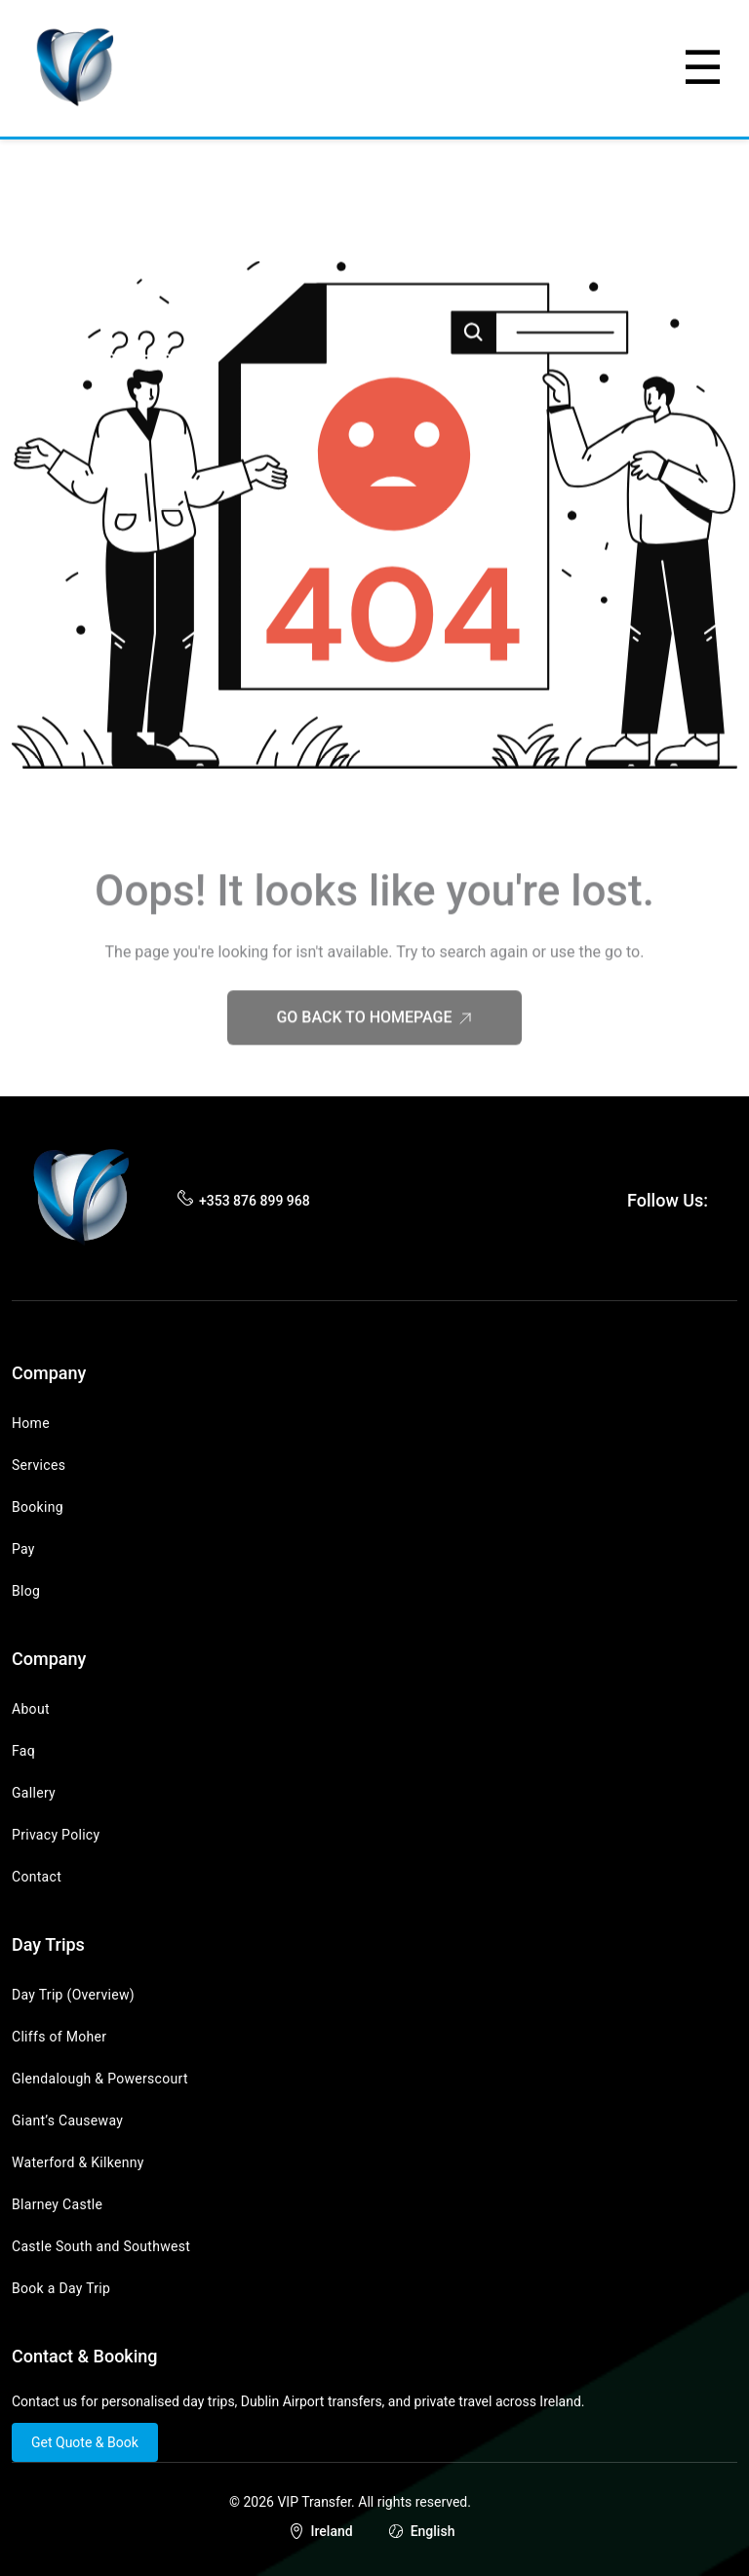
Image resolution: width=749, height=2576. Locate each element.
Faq (23, 1751)
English (433, 2531)
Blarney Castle (57, 2204)
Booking (37, 1507)
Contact (36, 1876)
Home (31, 1423)
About (31, 1709)
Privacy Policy (55, 1835)
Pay (23, 1549)
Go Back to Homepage (374, 1042)
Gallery (34, 1793)
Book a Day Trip (61, 2288)
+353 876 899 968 (254, 1201)
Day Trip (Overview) (73, 1994)
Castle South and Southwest (101, 2246)
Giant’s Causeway (67, 2120)
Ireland (332, 2531)
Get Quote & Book (84, 2442)
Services (38, 1465)
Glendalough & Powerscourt (100, 2078)
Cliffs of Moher (59, 2036)
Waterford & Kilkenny (78, 2162)
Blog (26, 1591)
